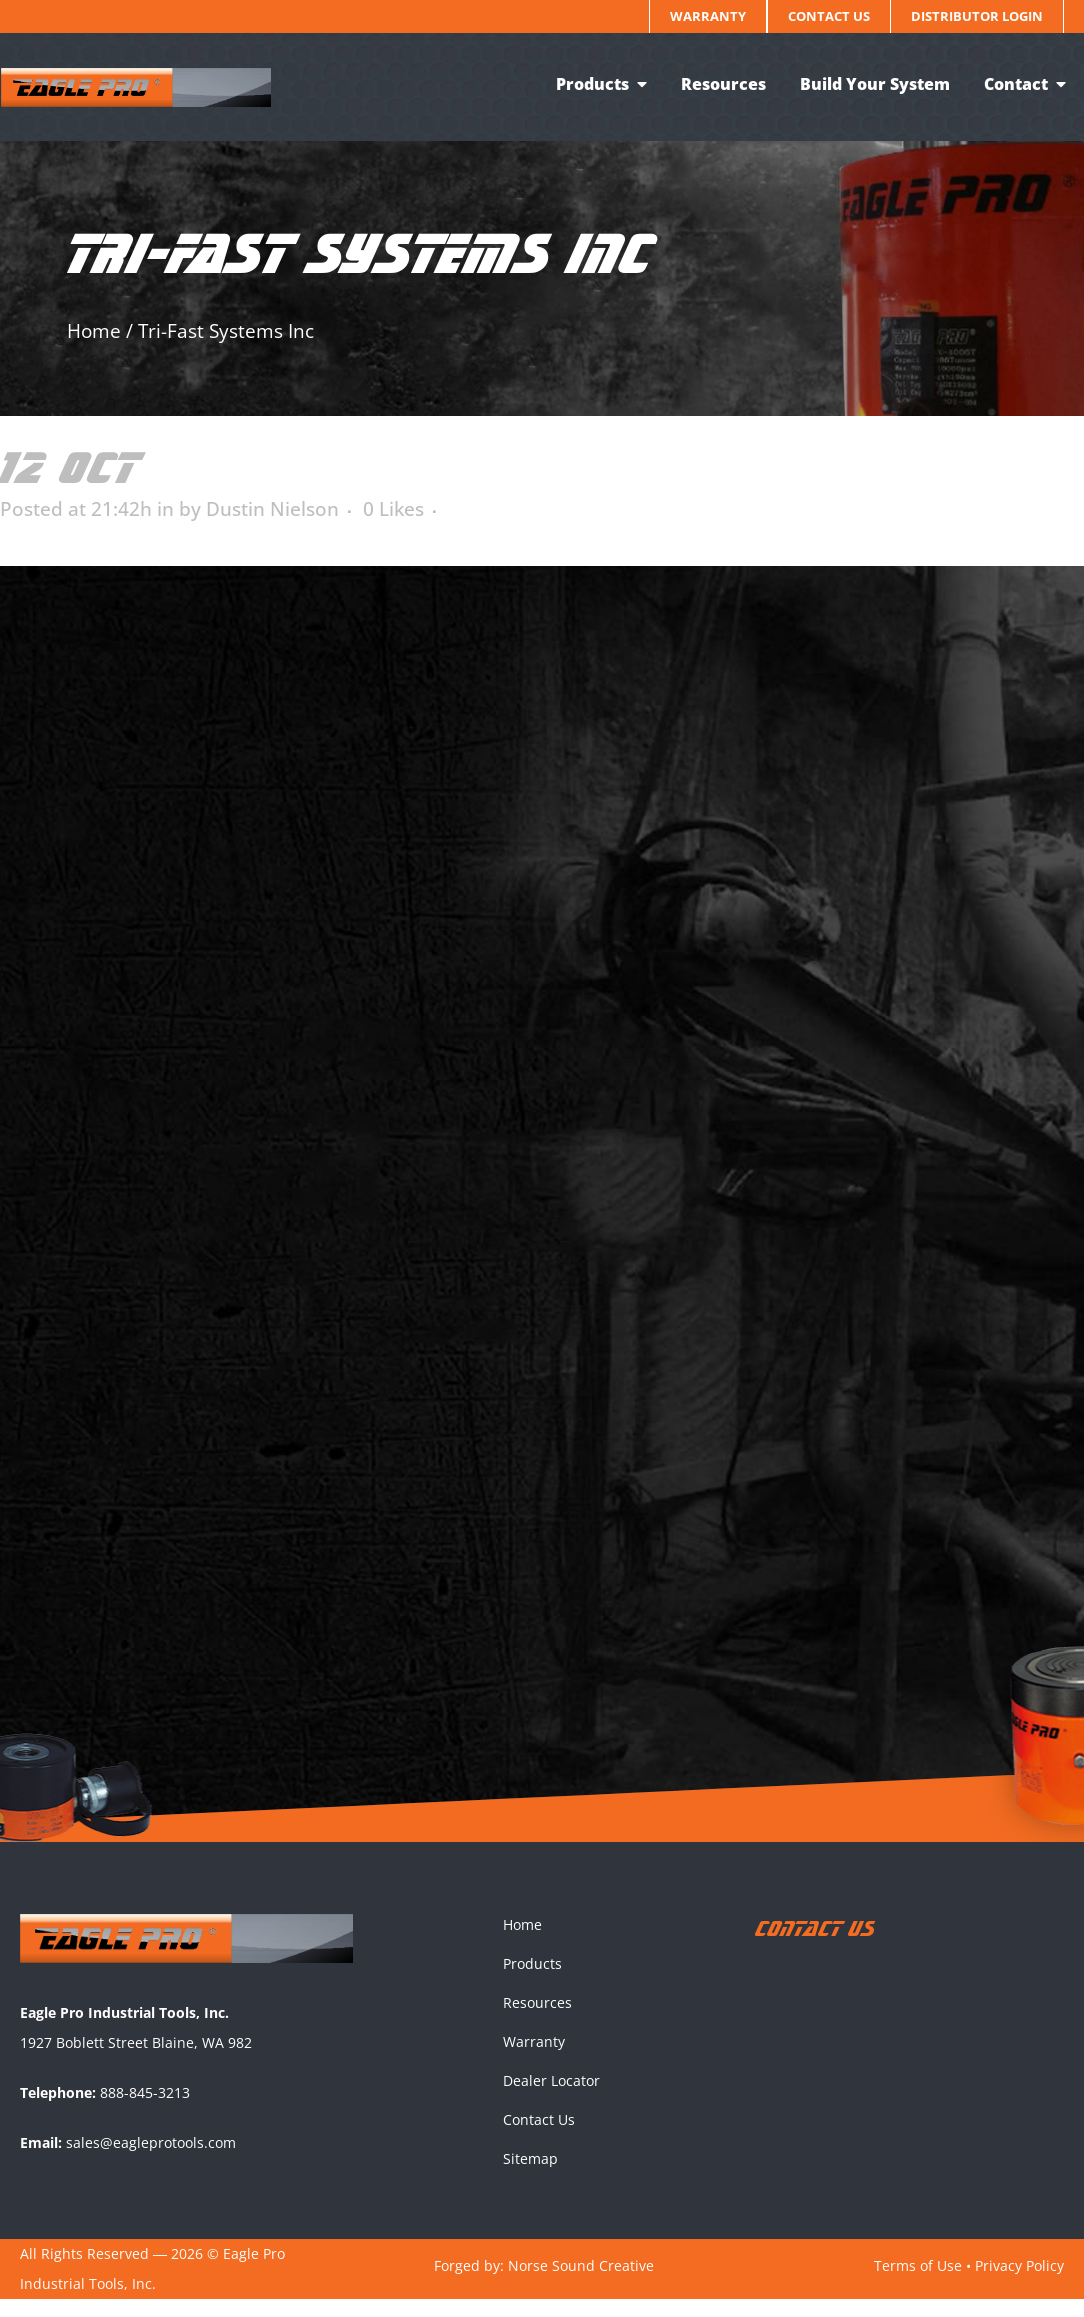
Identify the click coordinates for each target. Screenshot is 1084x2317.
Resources (537, 2020)
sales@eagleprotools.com (151, 2159)
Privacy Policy (1019, 2282)
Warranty (708, 16)
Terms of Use (918, 2282)
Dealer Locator (551, 2098)
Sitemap (530, 2176)
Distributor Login (977, 16)
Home (94, 331)
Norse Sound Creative (581, 2282)
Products (532, 1981)
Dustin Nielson (272, 509)
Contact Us (829, 16)
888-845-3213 (145, 2109)
